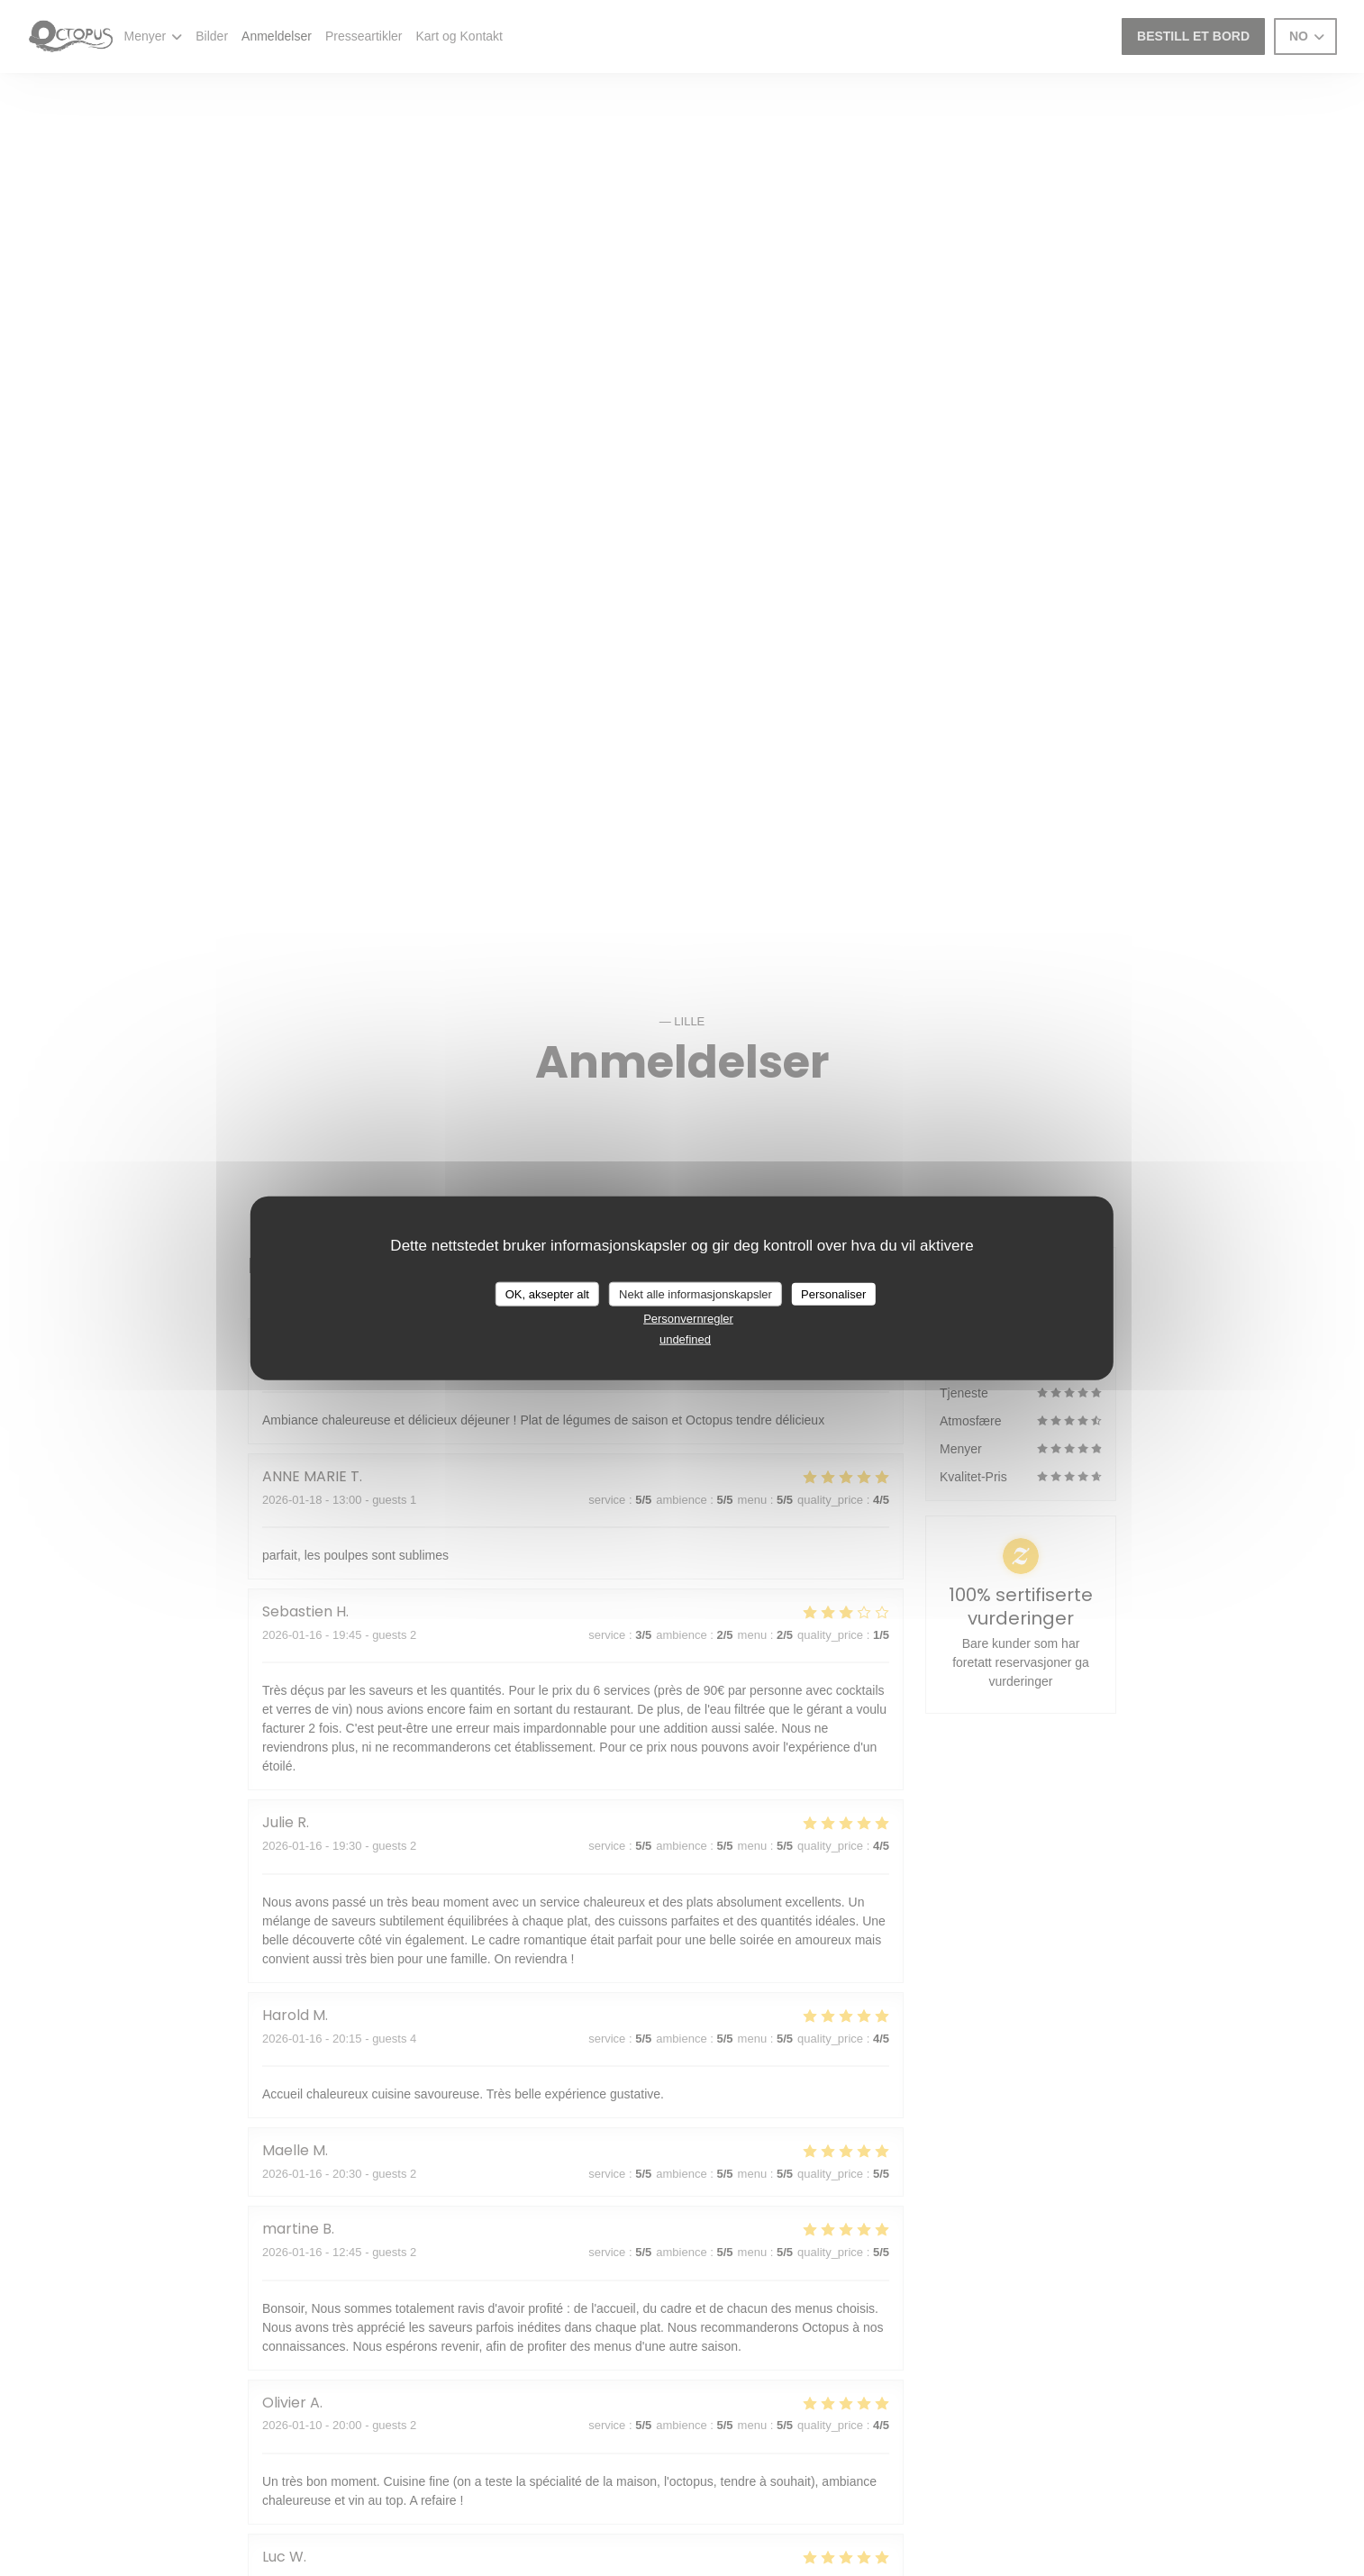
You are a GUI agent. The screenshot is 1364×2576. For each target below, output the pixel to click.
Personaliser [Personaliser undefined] (833, 1293)
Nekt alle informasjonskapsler (695, 1293)
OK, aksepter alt (547, 1293)
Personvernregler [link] (688, 1318)
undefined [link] (685, 1338)
